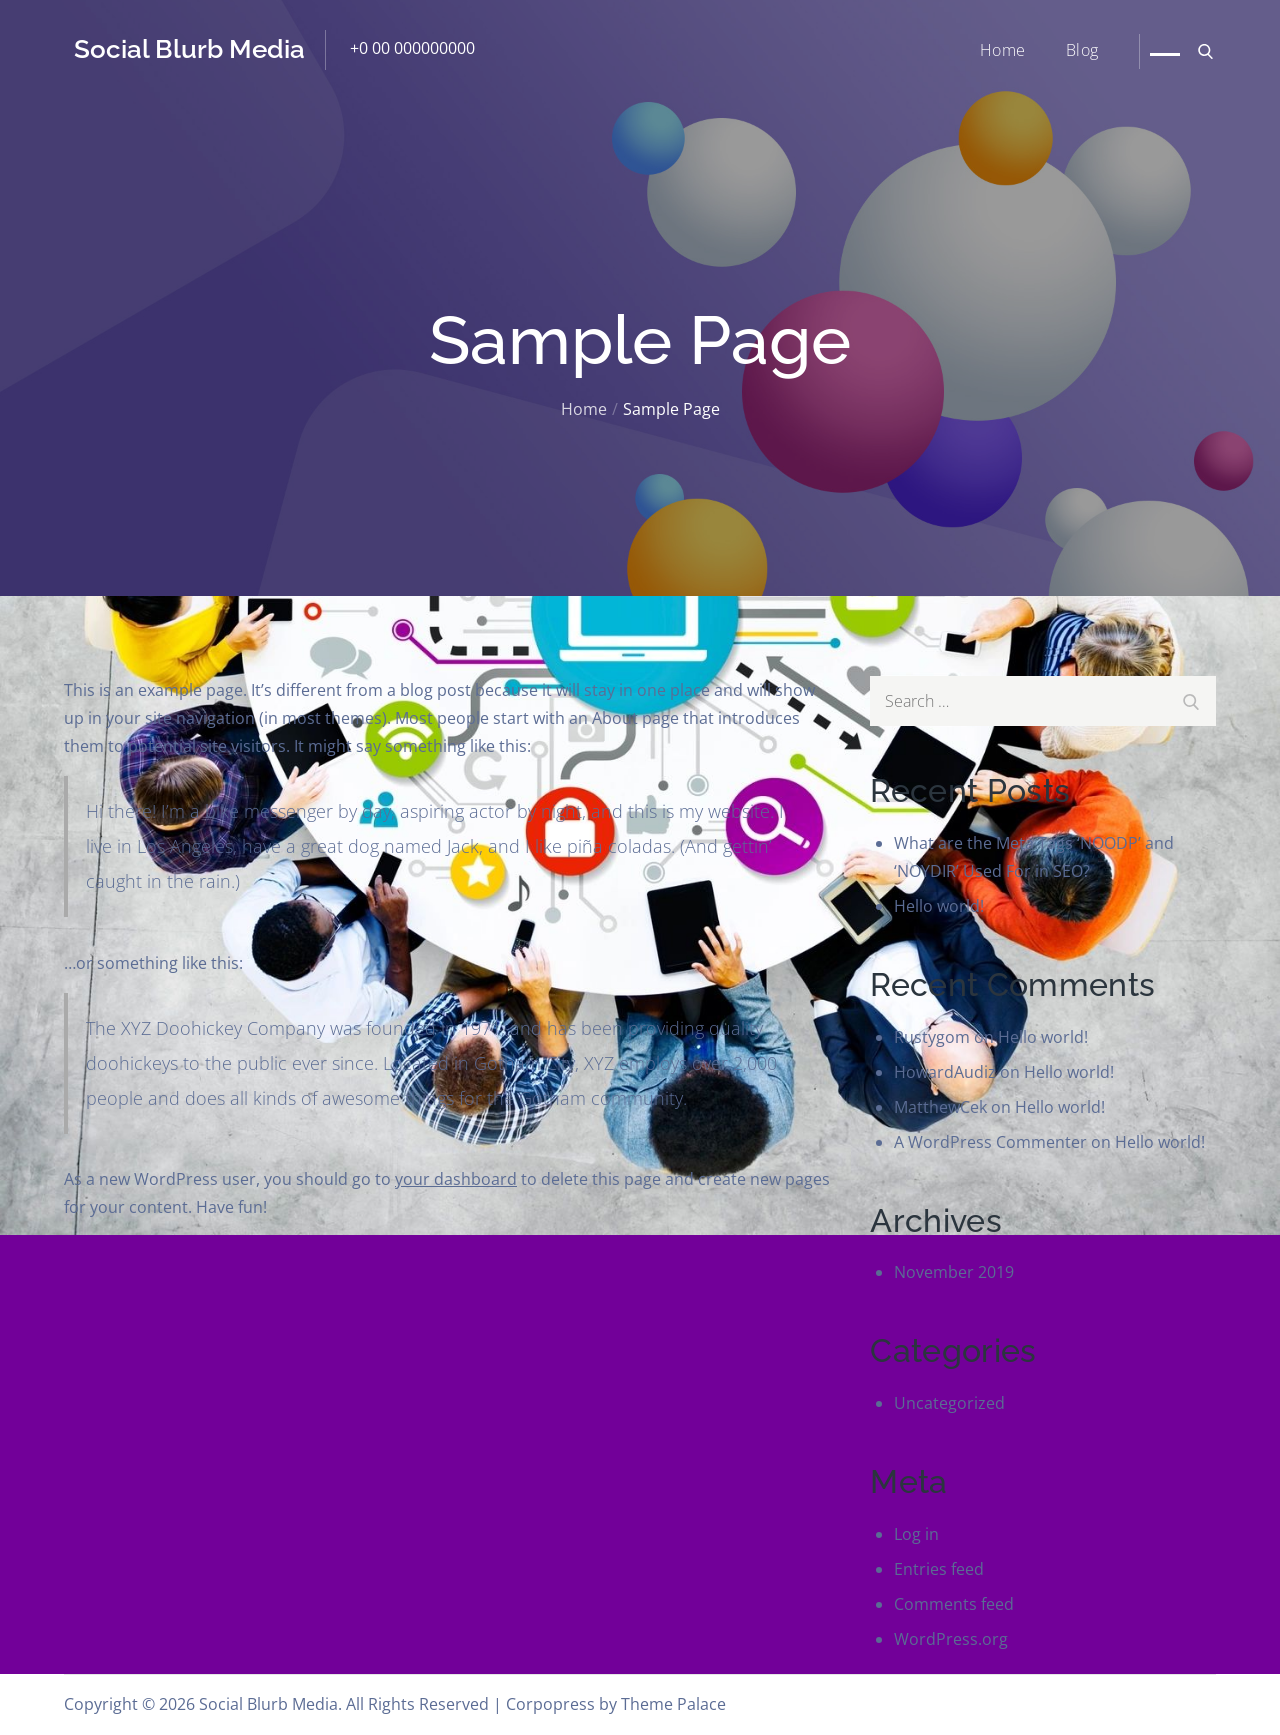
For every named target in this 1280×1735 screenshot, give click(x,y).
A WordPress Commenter (990, 1142)
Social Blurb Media (189, 49)
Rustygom (932, 1037)
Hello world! (939, 906)
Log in (916, 1534)
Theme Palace (673, 1704)
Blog (1082, 50)
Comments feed (954, 1604)
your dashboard (456, 1179)
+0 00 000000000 (412, 48)
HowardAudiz (945, 1072)
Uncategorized (949, 1403)
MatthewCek (940, 1107)
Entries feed (939, 1569)
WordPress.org (951, 1639)
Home (1003, 50)
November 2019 (954, 1272)
